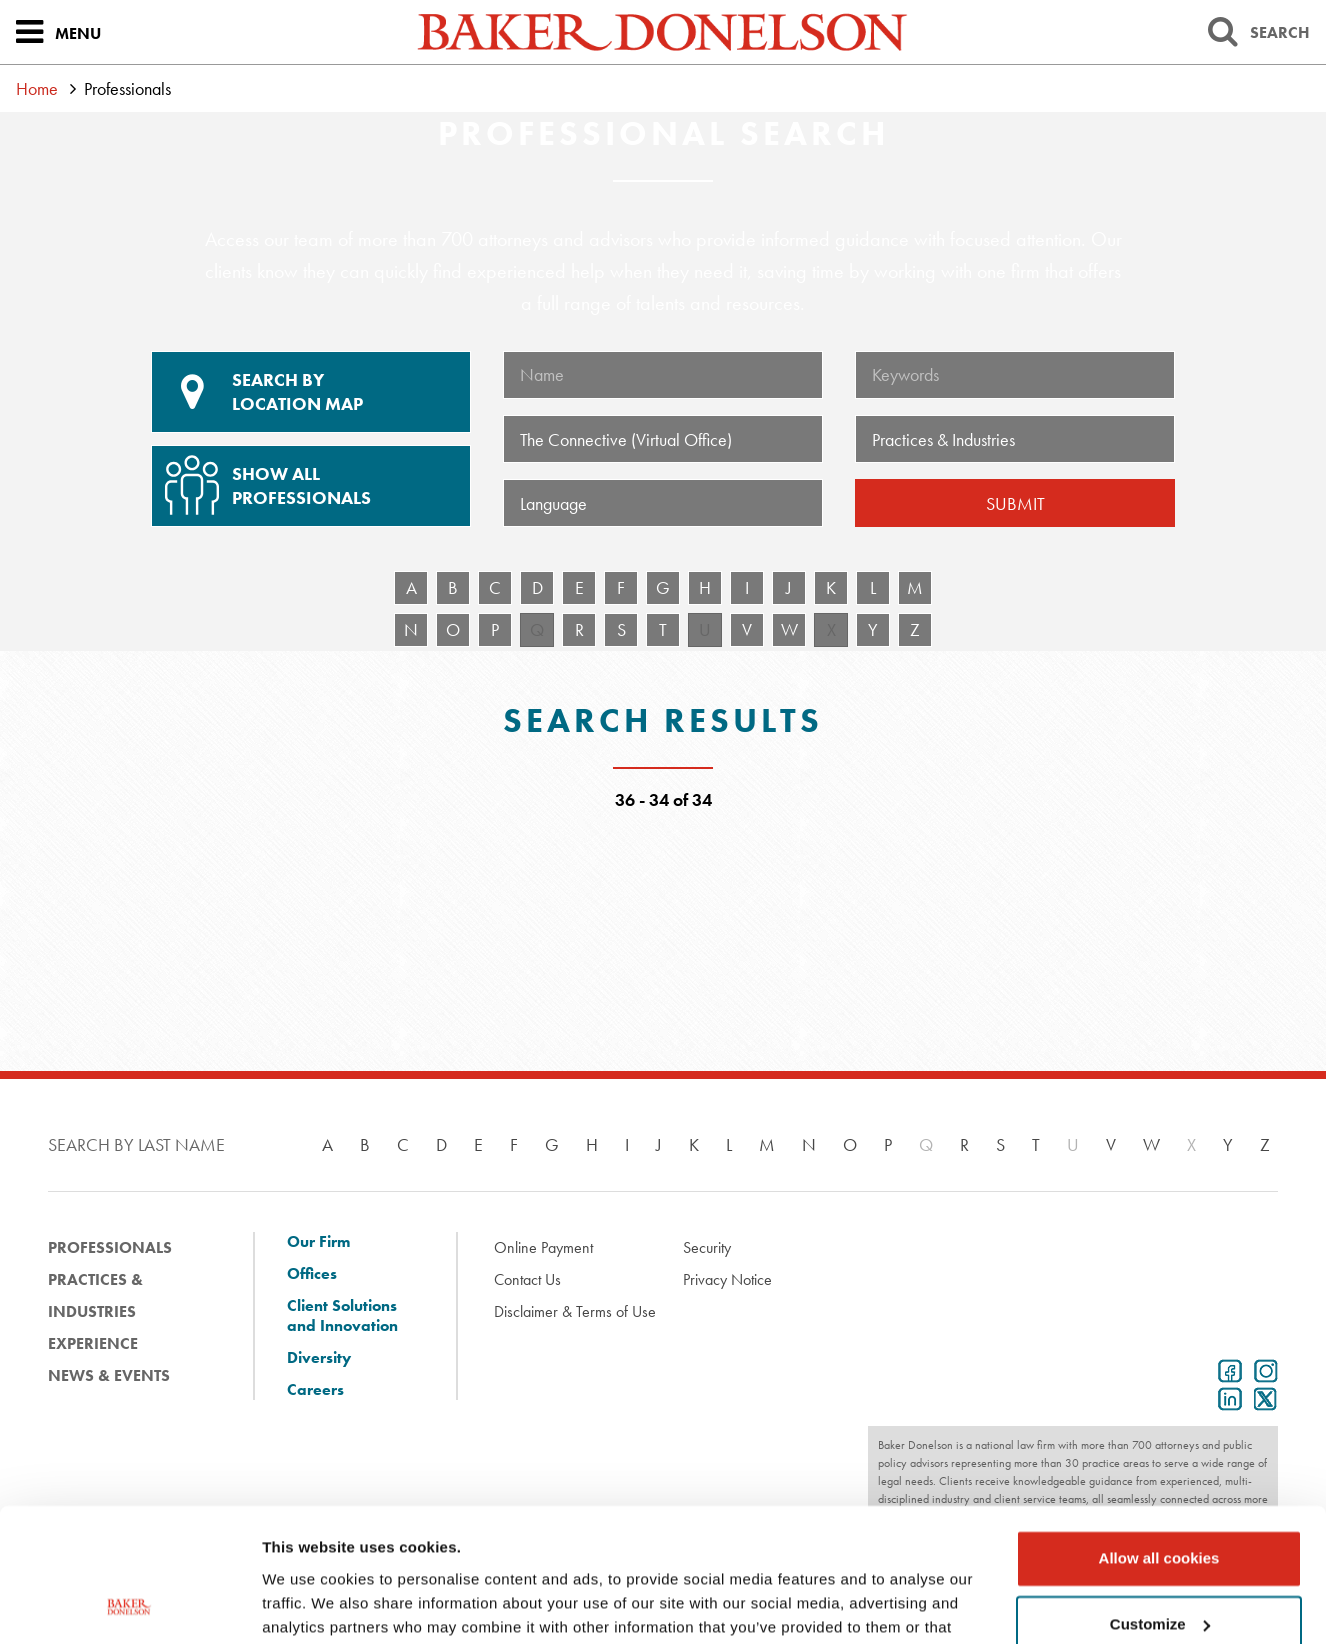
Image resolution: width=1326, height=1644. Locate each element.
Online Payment (543, 1247)
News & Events (109, 1375)
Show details (308, 1604)
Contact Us (527, 1279)
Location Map (311, 392)
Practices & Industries (95, 1295)
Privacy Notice (727, 1279)
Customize (1160, 1498)
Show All (308, 478)
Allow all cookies (1159, 1433)
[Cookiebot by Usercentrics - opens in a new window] (129, 1605)
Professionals (110, 1247)
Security (707, 1247)
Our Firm (318, 1242)
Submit (1015, 503)
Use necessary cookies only (1159, 1564)
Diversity (319, 1358)
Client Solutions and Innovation (342, 1316)
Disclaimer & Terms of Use (575, 1311)
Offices (312, 1274)
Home (37, 88)
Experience (93, 1343)
